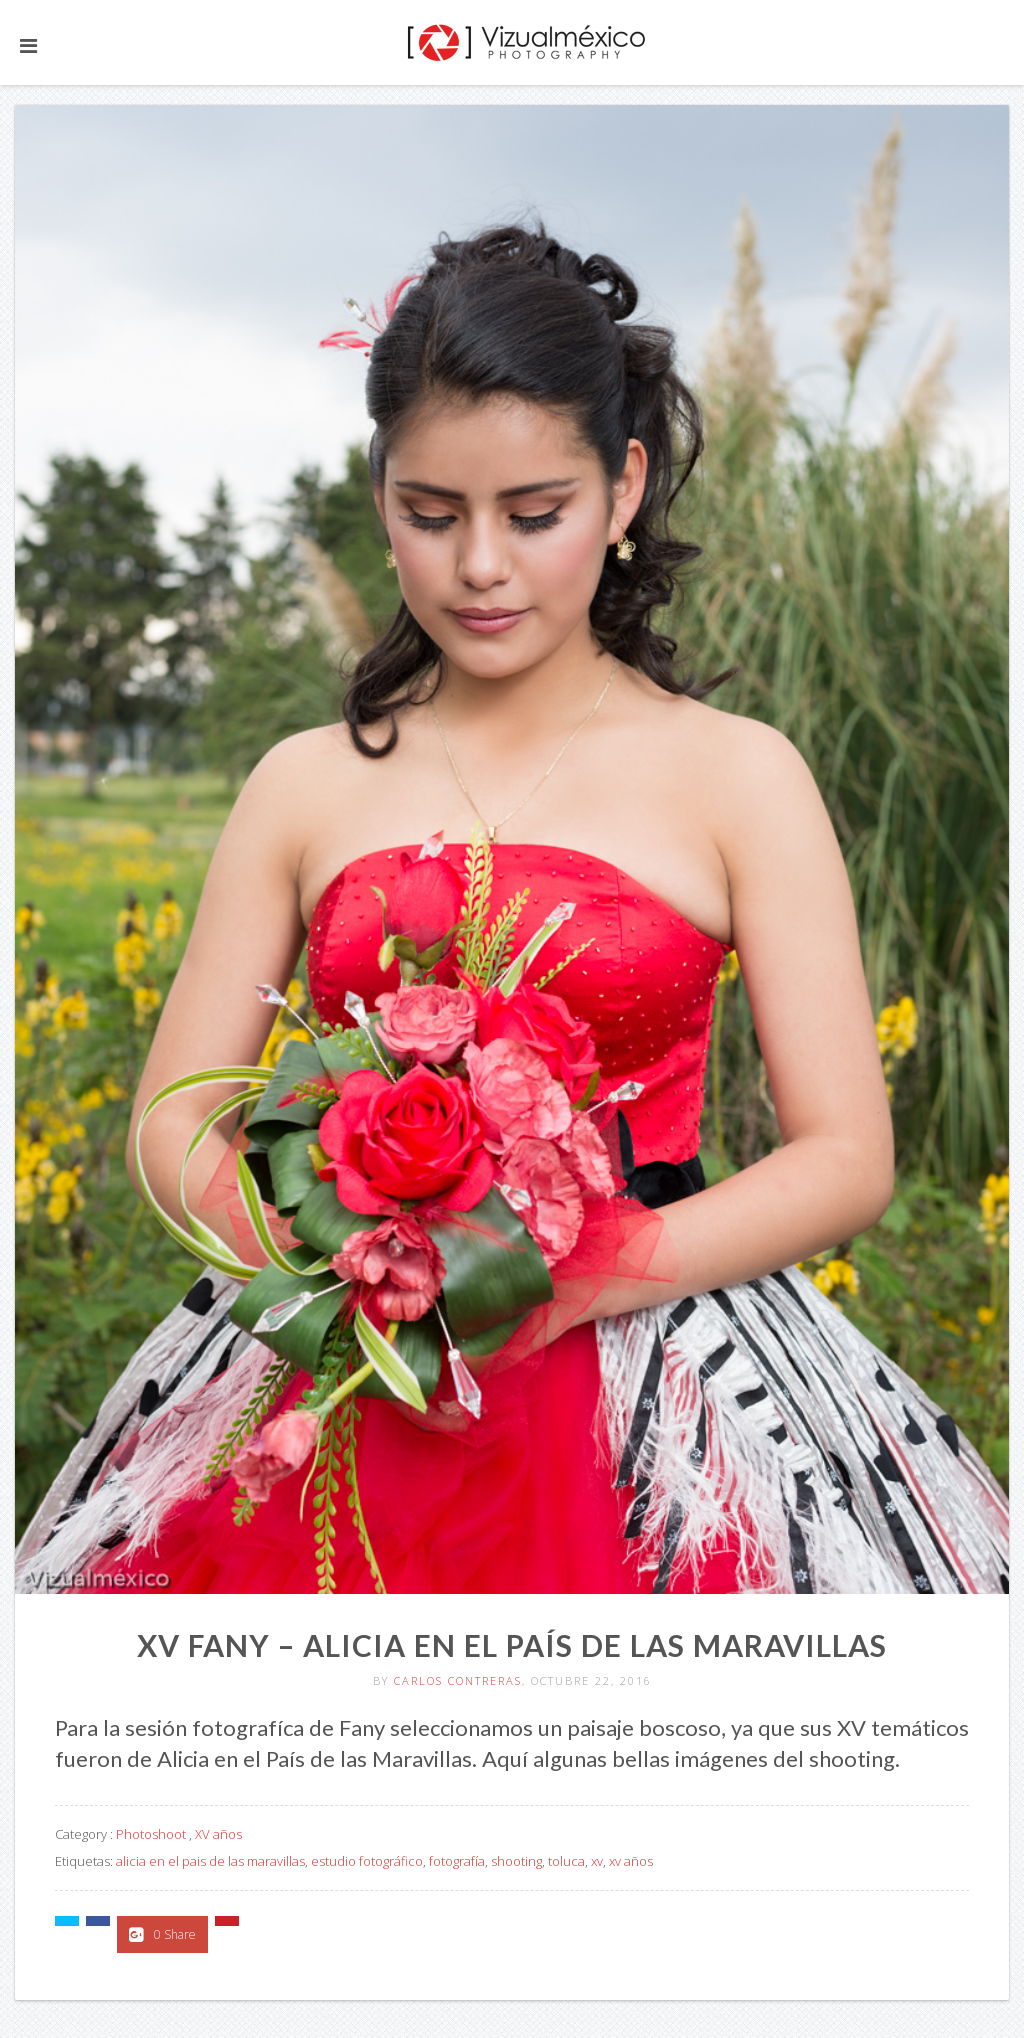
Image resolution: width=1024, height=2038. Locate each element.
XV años (218, 1834)
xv (597, 1861)
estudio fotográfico (367, 1861)
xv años (631, 1861)
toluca (566, 1861)
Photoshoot (151, 1834)
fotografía (457, 1861)
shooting (516, 1861)
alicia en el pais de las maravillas (210, 1861)
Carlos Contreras (458, 1680)
